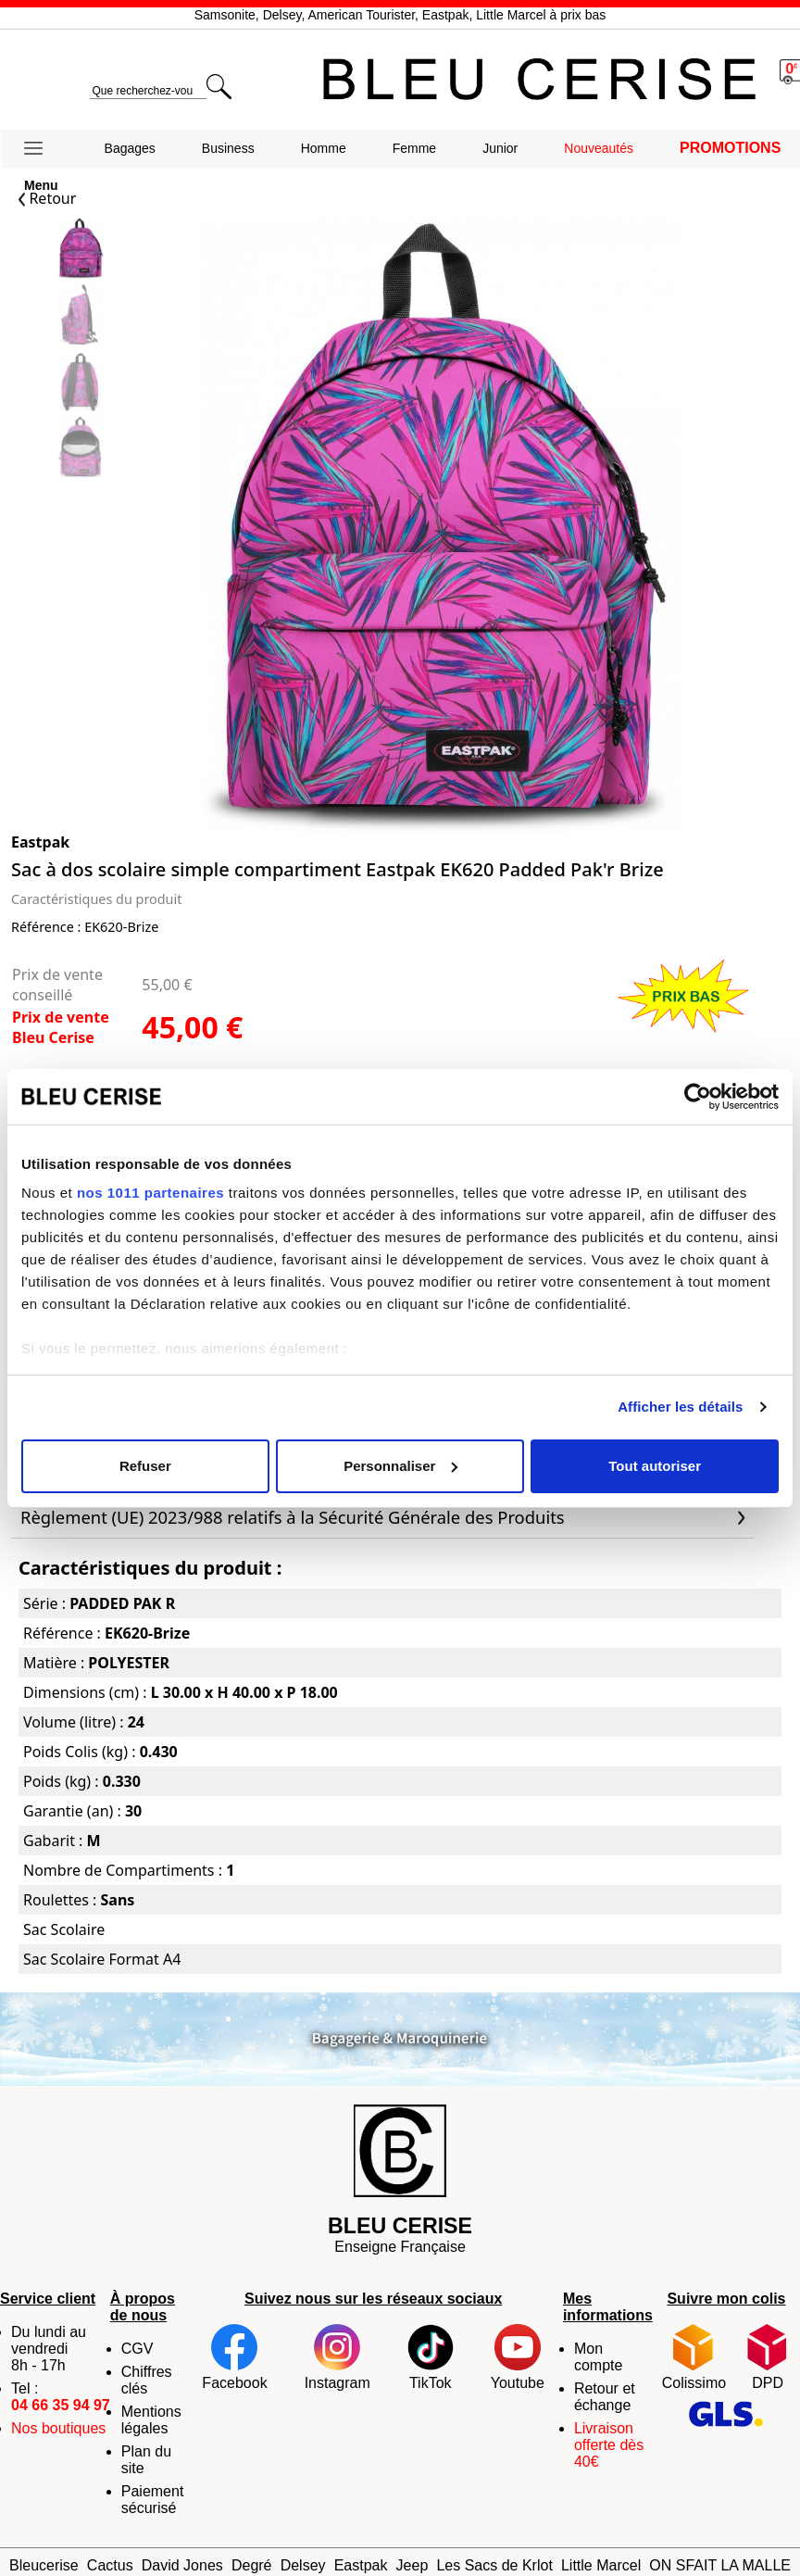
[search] (148, 91)
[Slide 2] (80, 383)
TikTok (430, 2357)
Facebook (234, 2357)
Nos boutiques (58, 2428)
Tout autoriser (654, 1466)
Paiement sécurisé (152, 2499)
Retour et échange (604, 2397)
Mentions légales (151, 2420)
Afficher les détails (680, 1406)
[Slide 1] (80, 316)
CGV (137, 2348)
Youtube (517, 2357)
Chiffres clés (146, 2380)
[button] (41, 149)
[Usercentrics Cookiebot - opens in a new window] (698, 1097)
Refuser (145, 1466)
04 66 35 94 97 (60, 2405)
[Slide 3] (80, 449)
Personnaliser (400, 1466)
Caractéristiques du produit (96, 899)
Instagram (337, 2357)
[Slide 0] (80, 250)
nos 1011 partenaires (150, 1192)
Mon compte (598, 2357)
